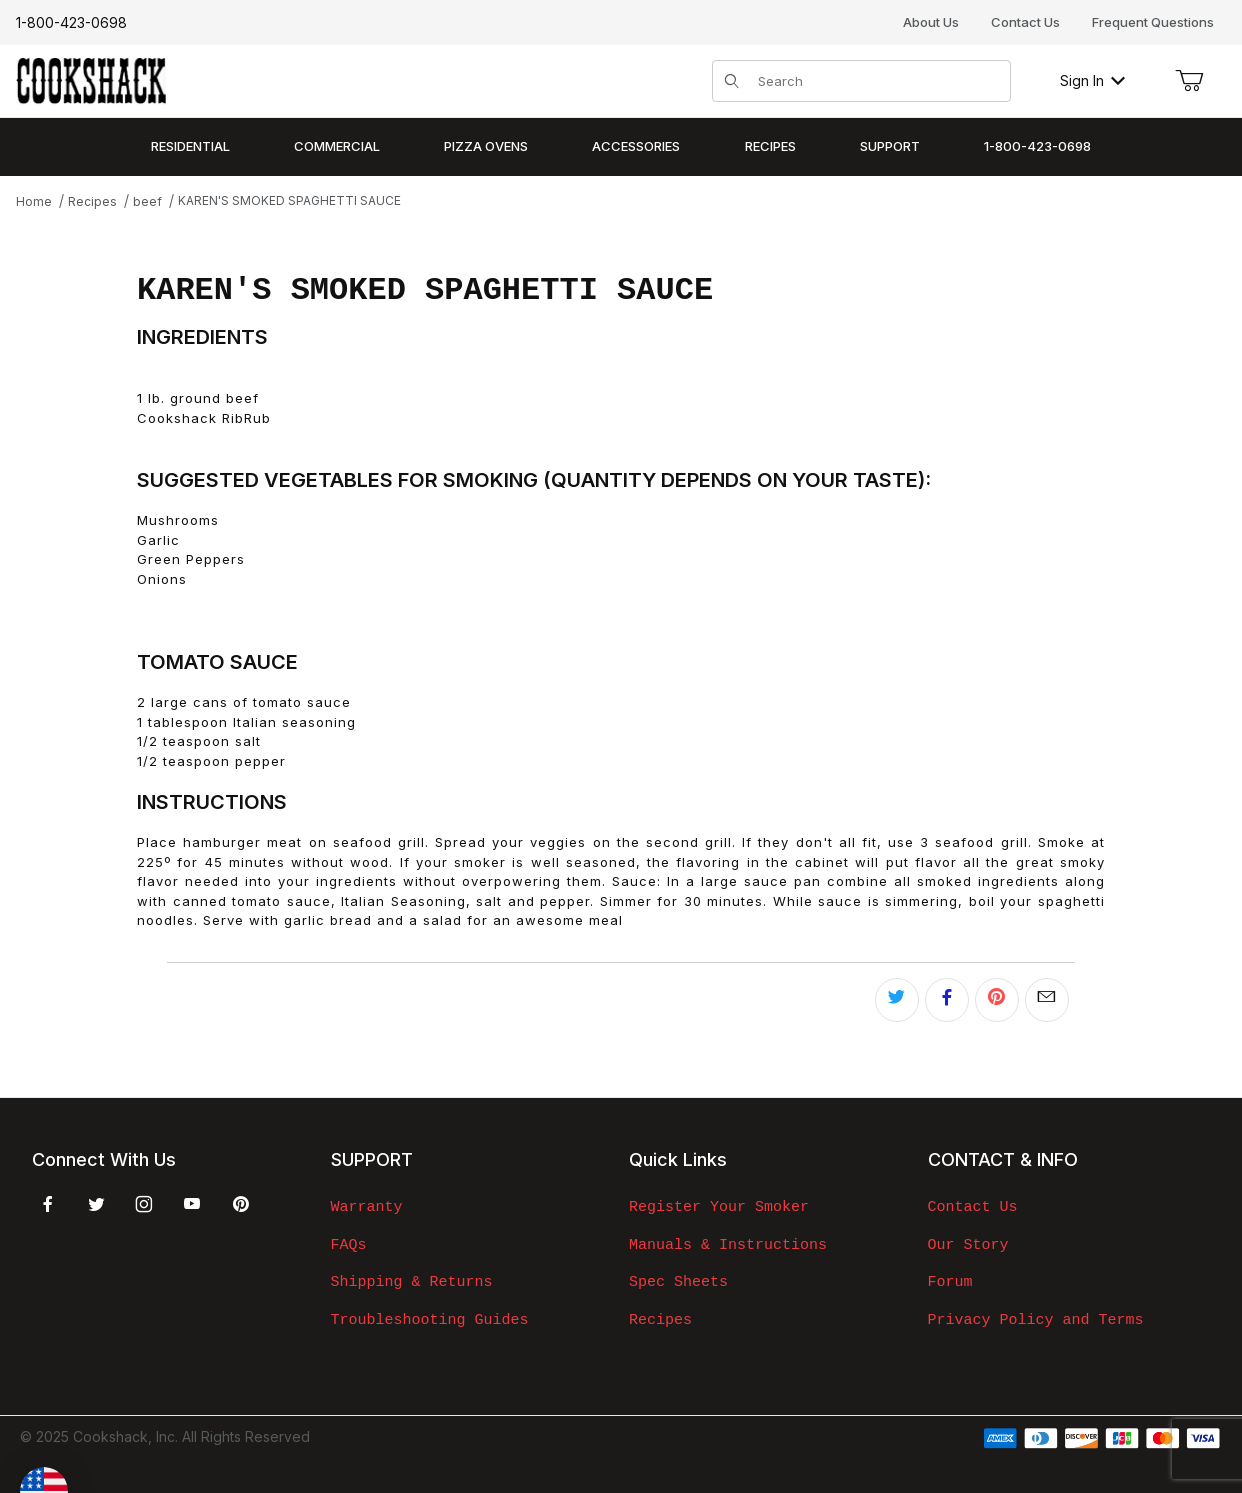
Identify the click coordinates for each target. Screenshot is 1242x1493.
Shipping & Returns (412, 1282)
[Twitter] (96, 1204)
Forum (950, 1282)
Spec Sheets (678, 1282)
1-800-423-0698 (71, 22)
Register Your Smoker (719, 1207)
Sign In (1092, 80)
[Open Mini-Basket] (1189, 81)
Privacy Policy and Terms (1036, 1320)
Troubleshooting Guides (430, 1320)
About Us (931, 22)
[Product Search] (878, 81)
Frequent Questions (1153, 22)
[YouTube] (192, 1204)
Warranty (367, 1207)
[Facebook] (48, 1204)
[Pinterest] (240, 1204)
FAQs (349, 1245)
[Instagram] (144, 1204)
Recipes (660, 1320)
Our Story (968, 1245)
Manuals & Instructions (728, 1245)
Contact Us (1025, 22)
